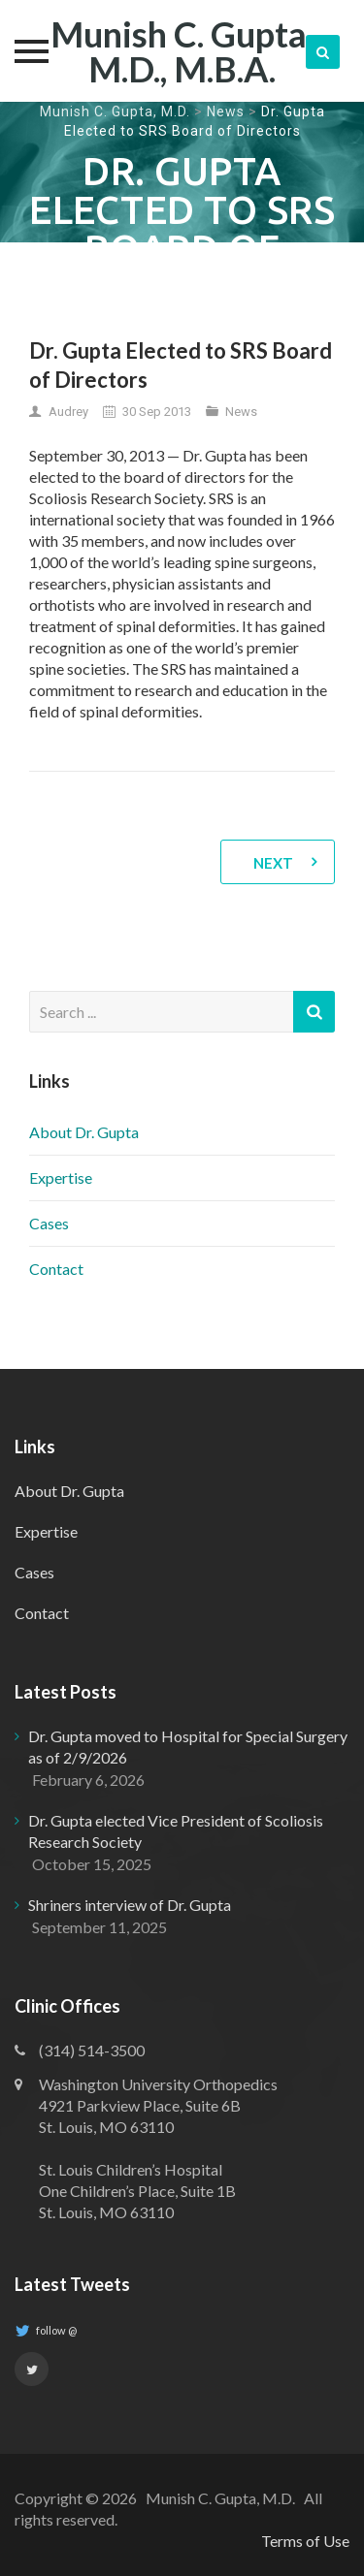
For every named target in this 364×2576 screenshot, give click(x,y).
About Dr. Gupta (84, 1132)
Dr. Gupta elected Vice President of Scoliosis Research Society (175, 1831)
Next (273, 863)
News (226, 111)
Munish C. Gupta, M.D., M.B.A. (182, 51)
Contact (56, 1268)
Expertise (60, 1177)
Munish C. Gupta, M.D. (115, 111)
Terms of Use (305, 2540)
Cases (49, 1223)
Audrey (68, 411)
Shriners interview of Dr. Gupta (129, 1904)
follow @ (46, 2330)
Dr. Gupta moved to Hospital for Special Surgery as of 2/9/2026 (187, 1746)
